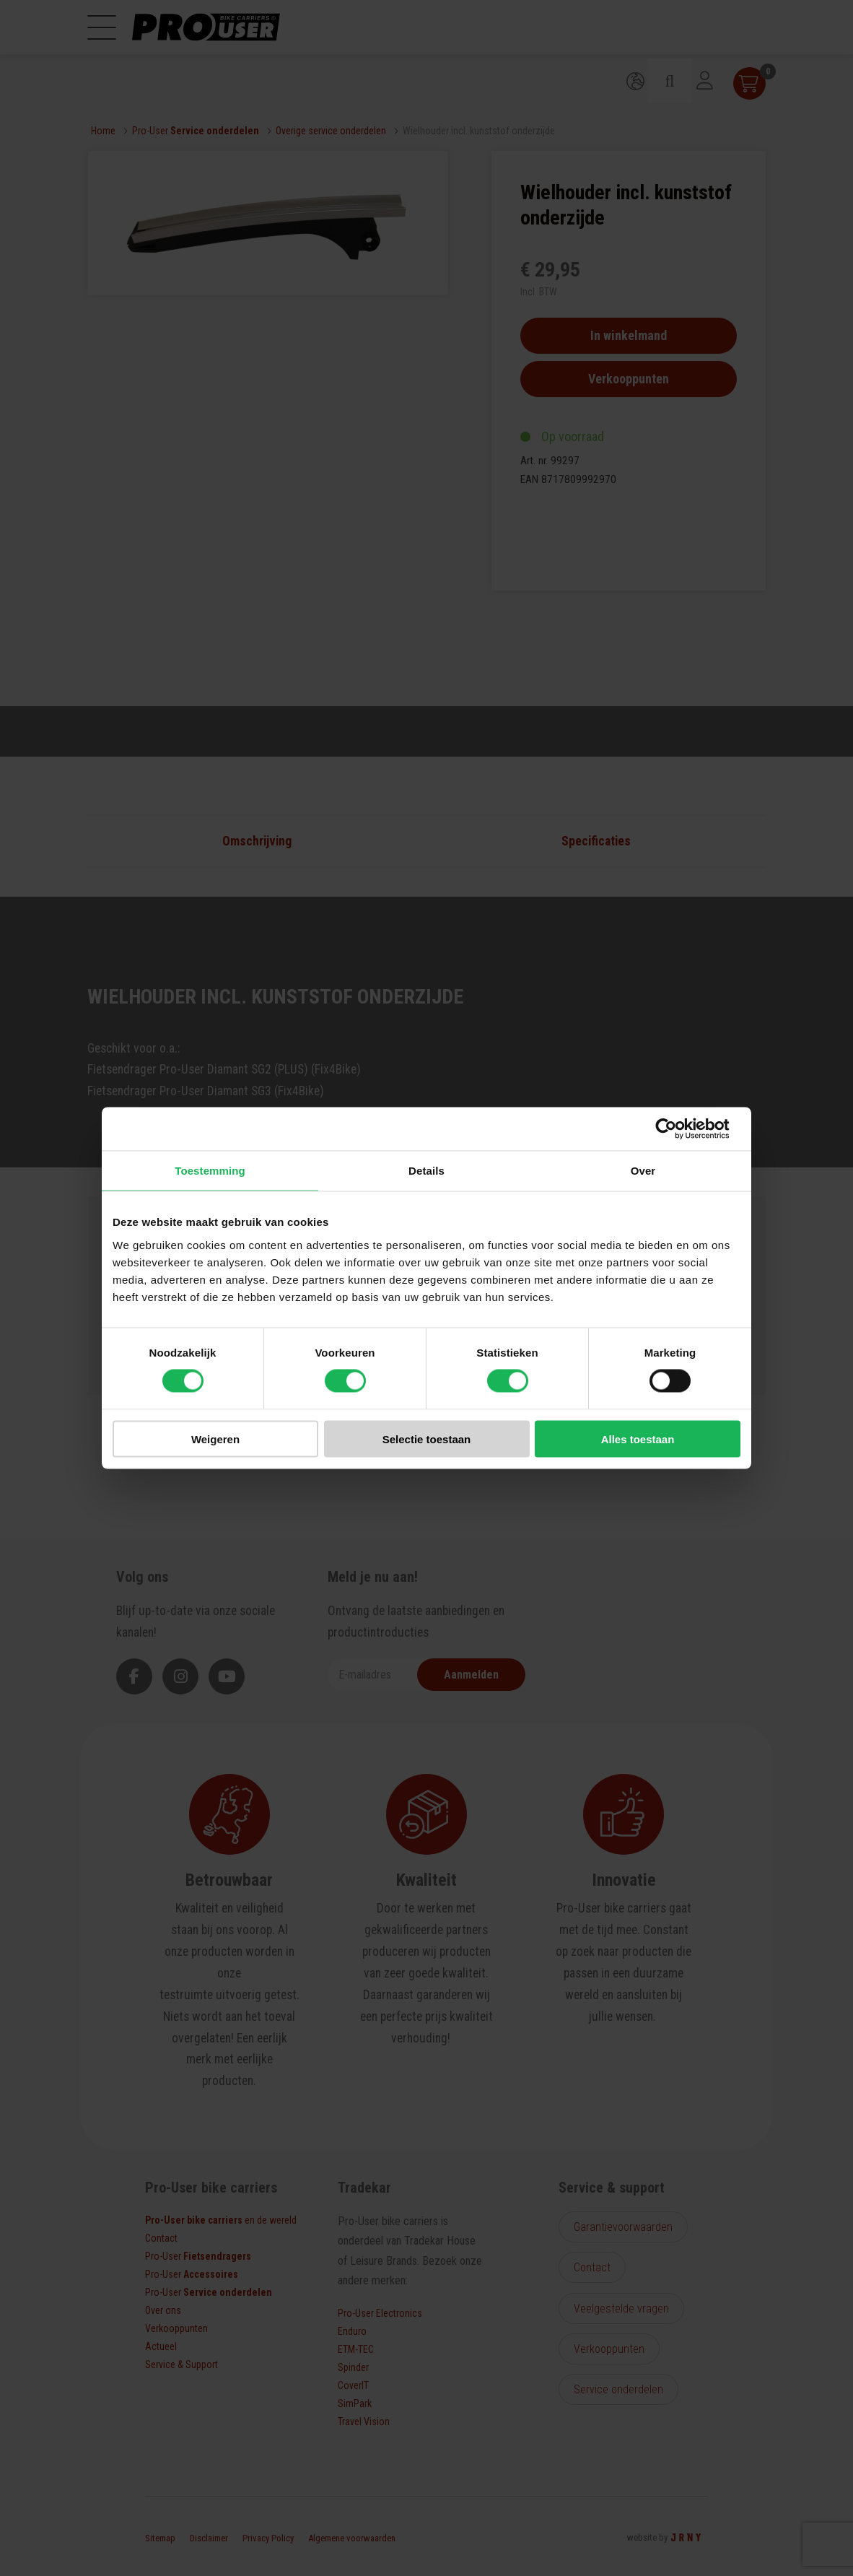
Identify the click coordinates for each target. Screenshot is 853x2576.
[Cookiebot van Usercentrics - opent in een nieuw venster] (677, 1129)
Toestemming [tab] (210, 1171)
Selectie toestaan (426, 1438)
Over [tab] (643, 1171)
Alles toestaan (638, 1438)
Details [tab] (426, 1171)
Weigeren (215, 1438)
